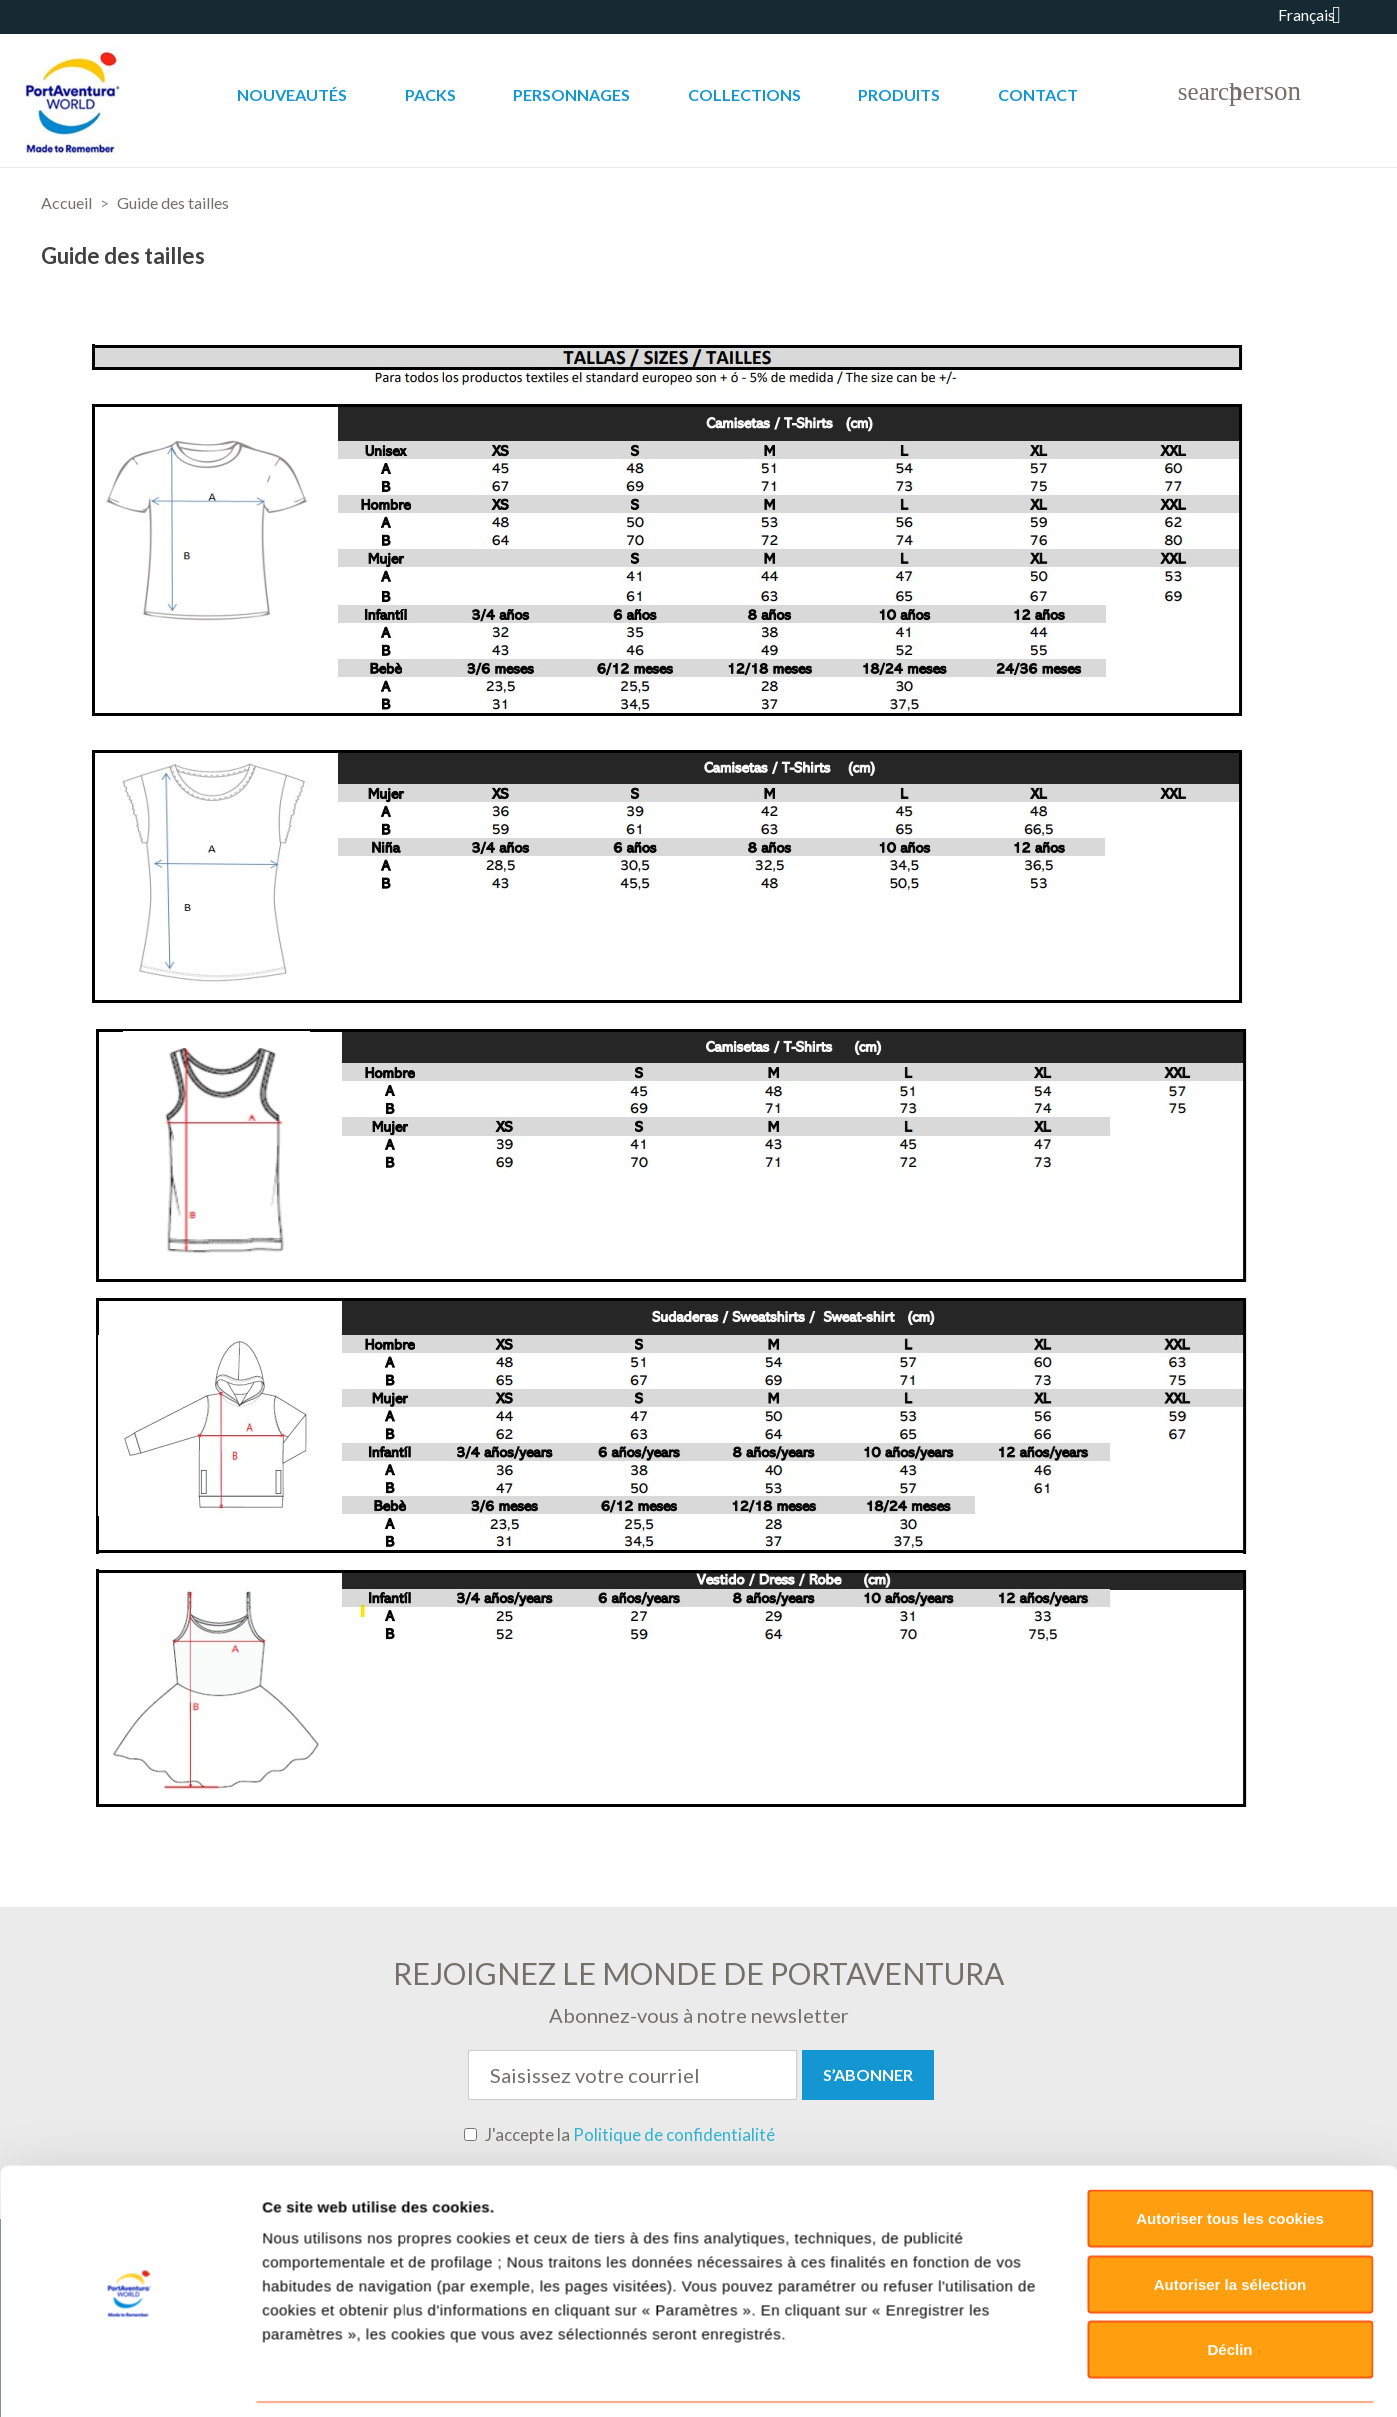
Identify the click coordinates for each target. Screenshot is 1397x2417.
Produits (899, 94)
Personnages (571, 94)
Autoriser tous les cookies (1230, 1979)
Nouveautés (292, 94)
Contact (1038, 94)
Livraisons (796, 2305)
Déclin (1229, 2110)
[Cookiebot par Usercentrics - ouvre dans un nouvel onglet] (129, 2203)
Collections (744, 94)
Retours (882, 2305)
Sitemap (1091, 2305)
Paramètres (1061, 2202)
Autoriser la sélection (1230, 2044)
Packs (430, 94)
